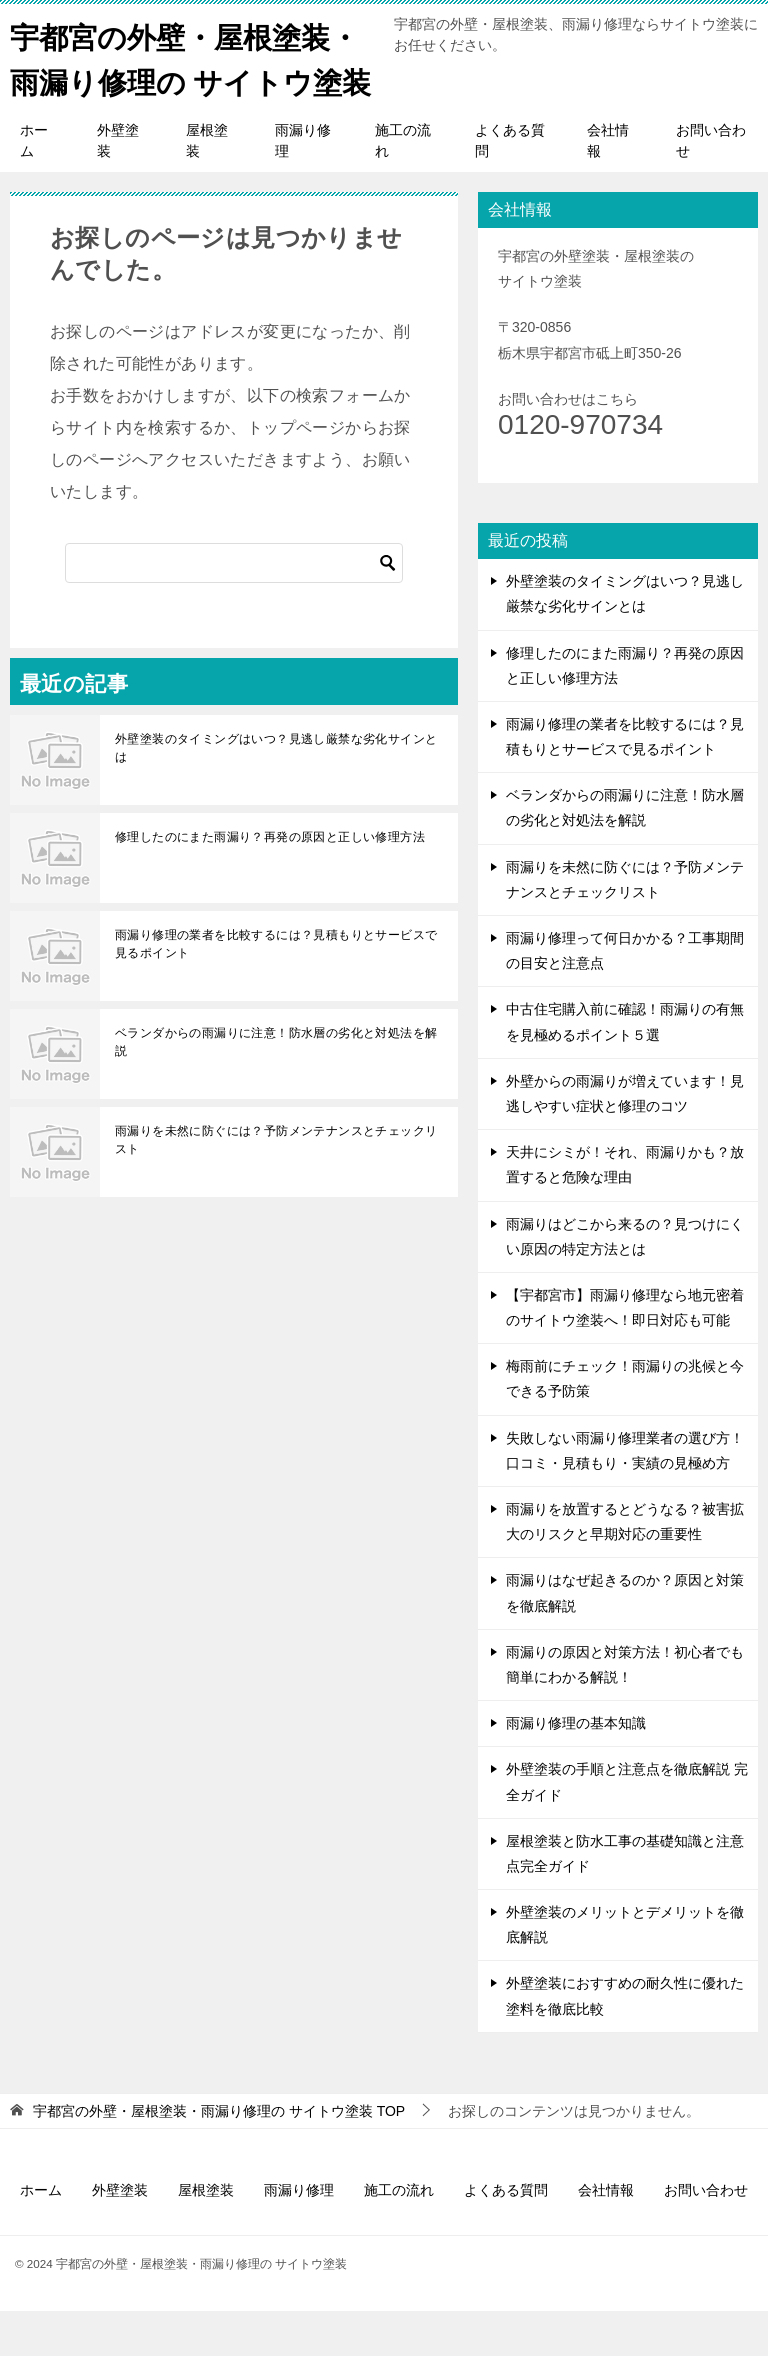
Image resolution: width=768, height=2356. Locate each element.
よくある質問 (510, 185)
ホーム (34, 185)
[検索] (234, 608)
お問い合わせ (711, 185)
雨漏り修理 (303, 185)
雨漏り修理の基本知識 (576, 1768)
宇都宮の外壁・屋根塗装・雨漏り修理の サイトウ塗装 (190, 79)
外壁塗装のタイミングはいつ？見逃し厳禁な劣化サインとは (276, 793)
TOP (219, 2156)
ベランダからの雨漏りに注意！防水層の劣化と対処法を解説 (276, 1087)
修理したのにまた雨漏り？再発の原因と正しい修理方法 (270, 882)
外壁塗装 (118, 185)
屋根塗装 (207, 185)
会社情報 (608, 185)
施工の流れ (403, 185)
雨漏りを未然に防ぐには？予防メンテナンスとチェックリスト (276, 1185)
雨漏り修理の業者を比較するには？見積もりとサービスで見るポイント (276, 989)
